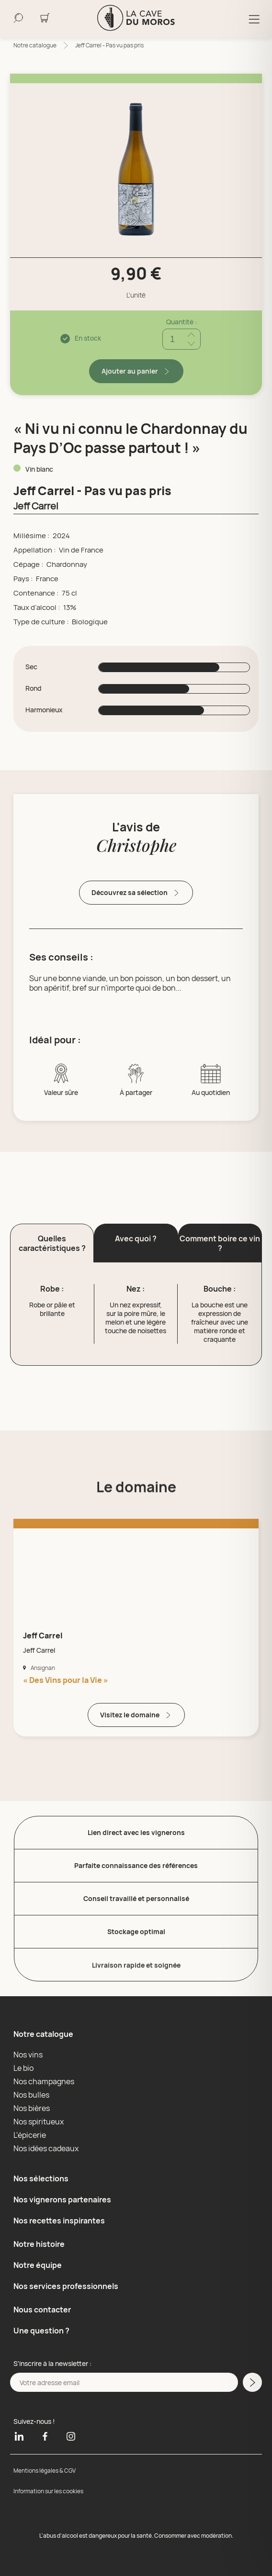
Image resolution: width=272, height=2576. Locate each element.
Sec (31, 667)
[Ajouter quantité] (191, 335)
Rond (33, 688)
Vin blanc (39, 469)
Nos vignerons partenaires (62, 2199)
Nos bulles (31, 2094)
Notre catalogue (35, 45)
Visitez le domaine (136, 1715)
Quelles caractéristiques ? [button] (52, 1243)
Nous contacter (42, 2309)
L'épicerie (29, 2135)
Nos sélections (40, 2178)
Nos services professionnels (65, 2286)
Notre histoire (39, 2244)
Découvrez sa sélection (136, 892)
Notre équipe (37, 2265)
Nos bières (31, 2108)
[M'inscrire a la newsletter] (252, 2382)
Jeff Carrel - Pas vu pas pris (109, 45)
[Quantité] (181, 339)
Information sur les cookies (48, 2491)
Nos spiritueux (38, 2121)
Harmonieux (44, 710)
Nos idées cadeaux (46, 2148)
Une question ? (41, 2330)
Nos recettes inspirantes (59, 2220)
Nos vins (28, 2054)
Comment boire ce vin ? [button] (220, 1243)
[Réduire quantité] (191, 344)
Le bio (23, 2068)
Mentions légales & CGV (44, 2470)
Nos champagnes (43, 2081)
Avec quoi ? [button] (136, 1238)
